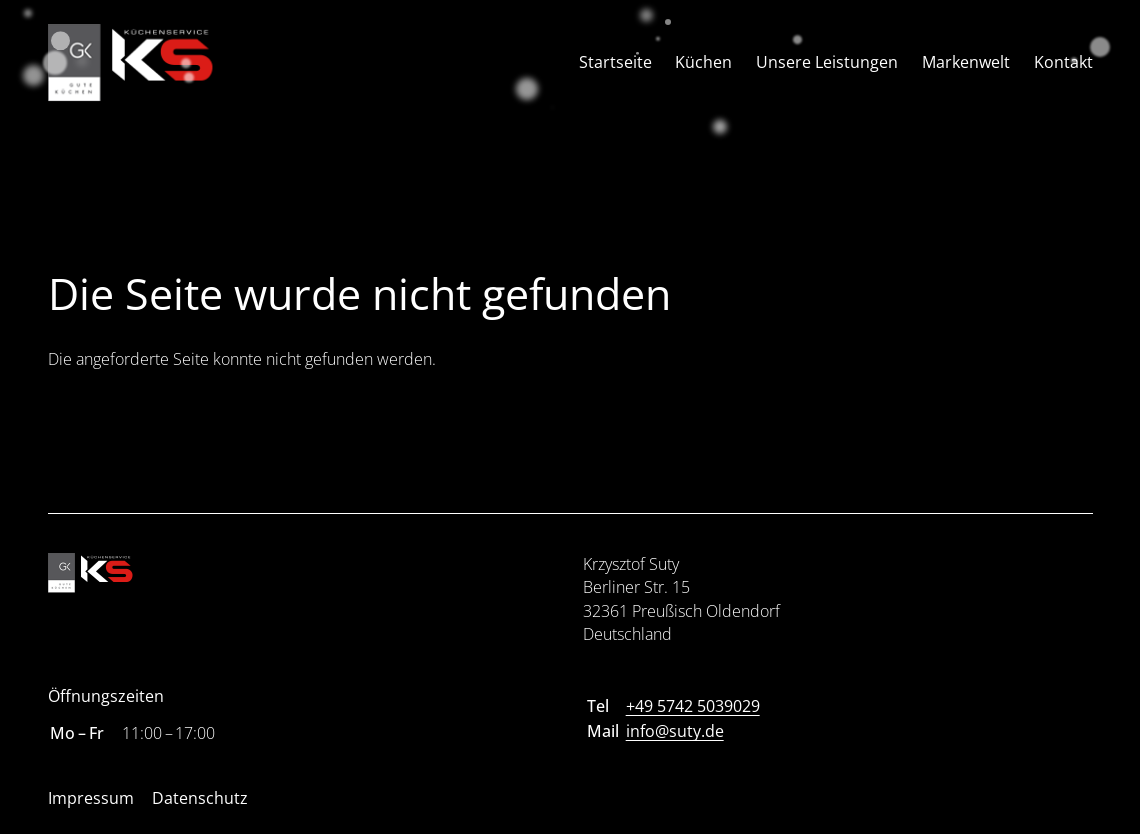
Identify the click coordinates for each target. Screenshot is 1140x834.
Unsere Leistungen (827, 62)
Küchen (703, 62)
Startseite (615, 62)
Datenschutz (200, 798)
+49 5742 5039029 (693, 706)
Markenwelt (966, 62)
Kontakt (1063, 62)
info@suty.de (675, 731)
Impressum (91, 798)
